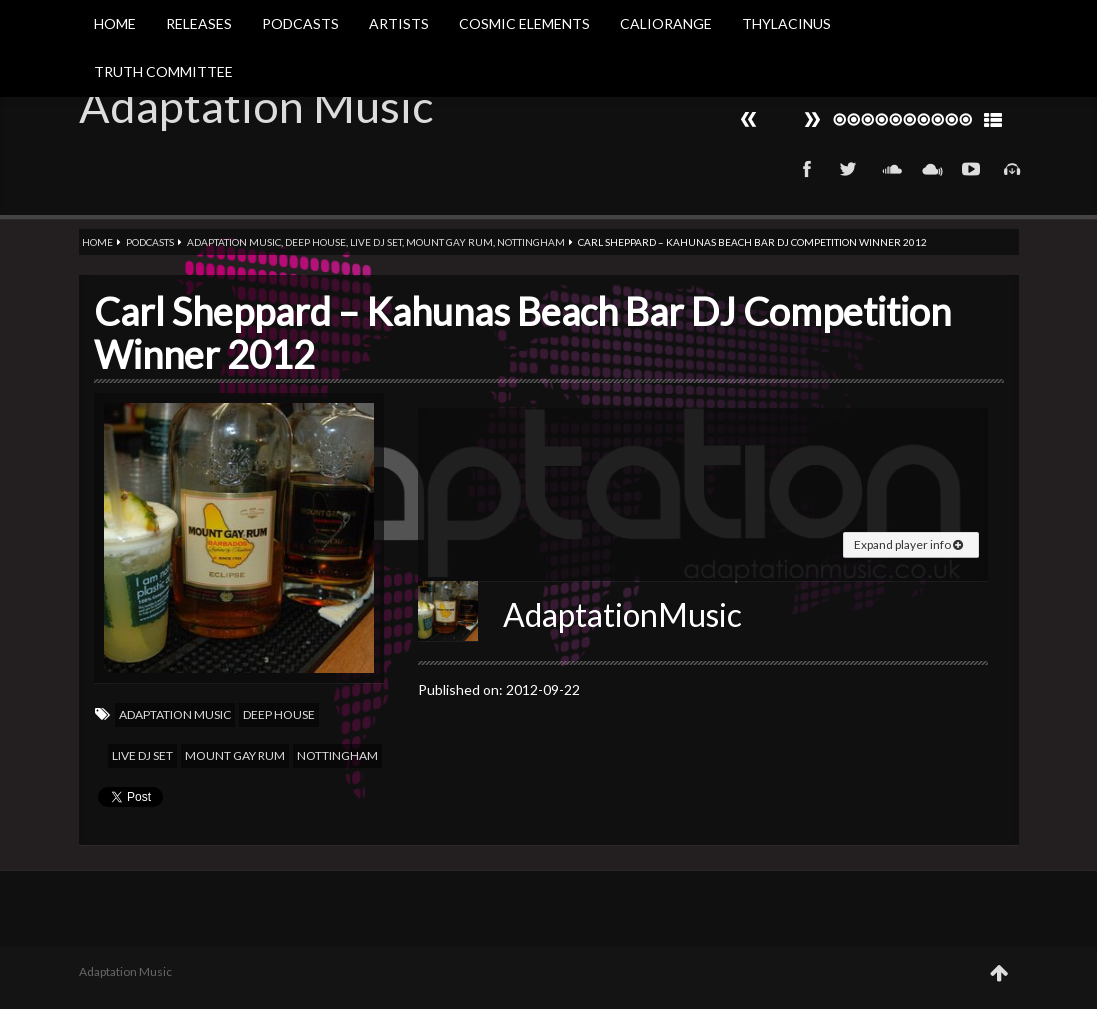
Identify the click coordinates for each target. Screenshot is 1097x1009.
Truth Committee (163, 71)
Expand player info (908, 544)
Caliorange (666, 23)
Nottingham (531, 242)
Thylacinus (786, 23)
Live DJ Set (376, 242)
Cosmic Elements (524, 23)
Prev (812, 119)
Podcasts (300, 23)
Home (115, 23)
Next (749, 119)
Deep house (315, 242)
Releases (199, 23)
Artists (399, 23)
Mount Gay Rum (449, 242)
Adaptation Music (256, 106)
